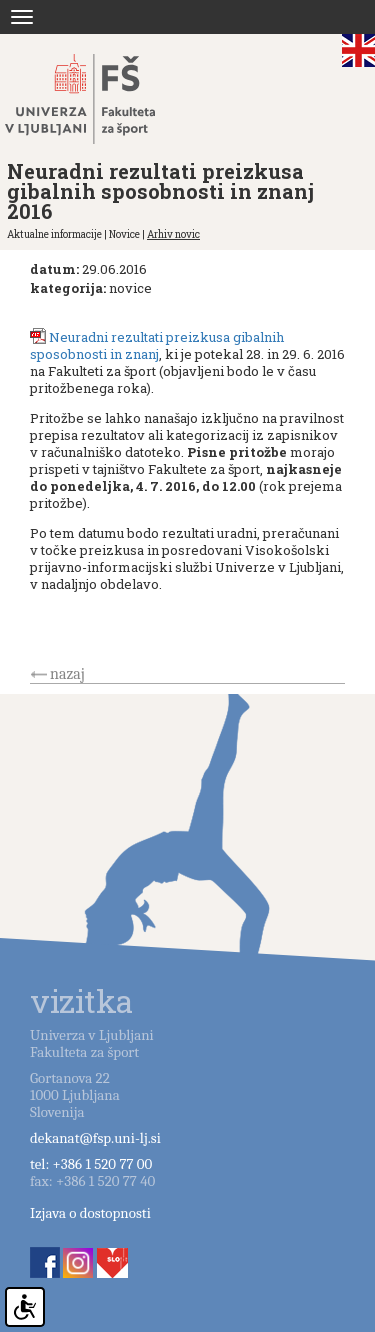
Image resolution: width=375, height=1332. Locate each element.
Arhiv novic (173, 234)
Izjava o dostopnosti (90, 1213)
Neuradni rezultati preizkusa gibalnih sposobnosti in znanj (157, 345)
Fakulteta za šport (102, 99)
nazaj (67, 674)
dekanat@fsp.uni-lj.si (95, 1138)
